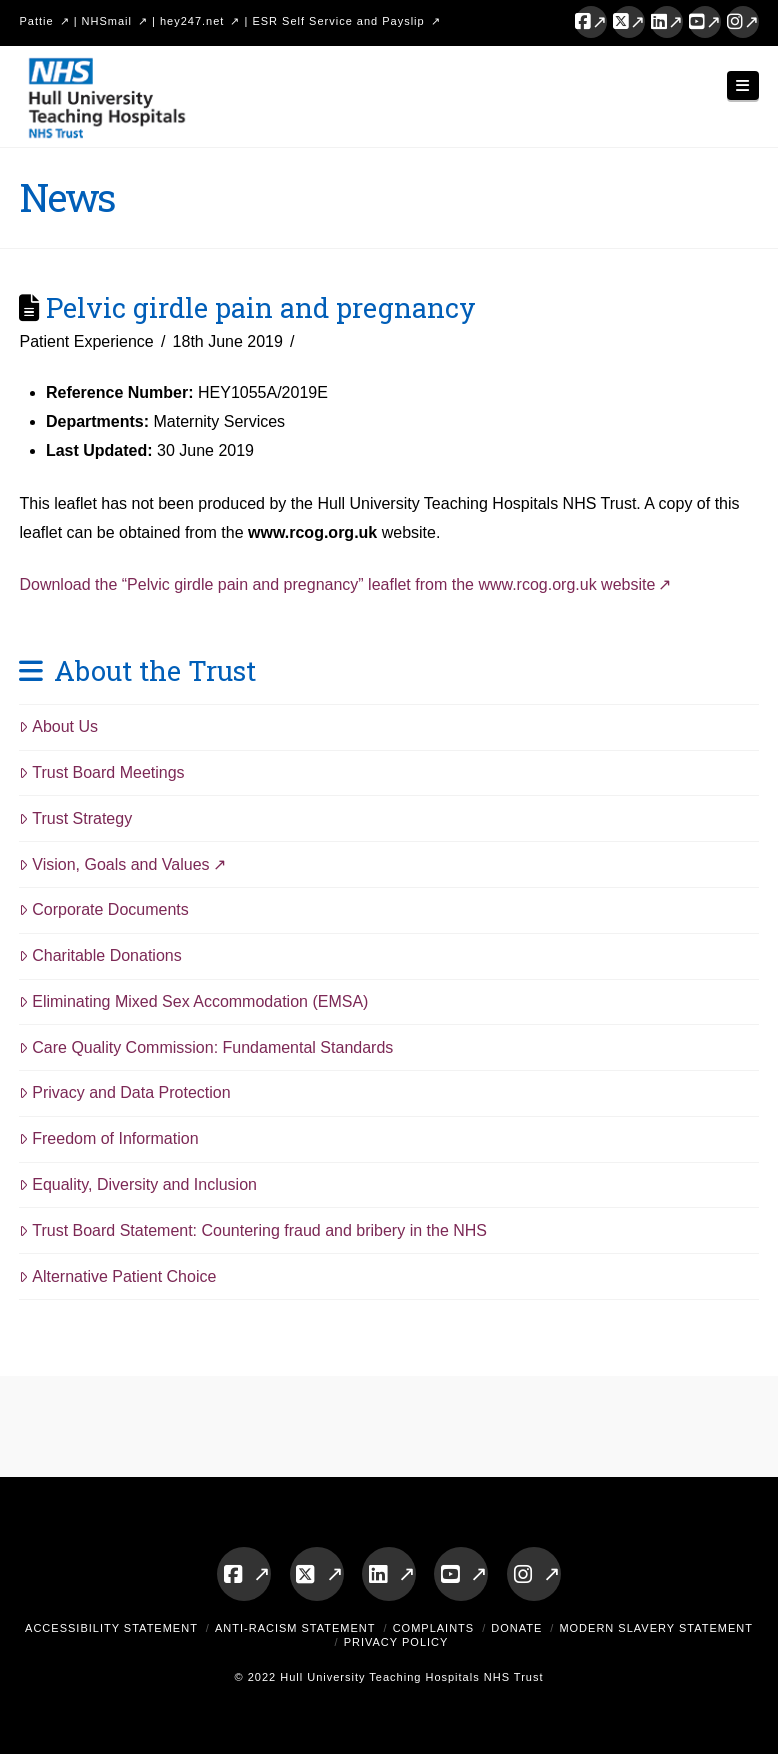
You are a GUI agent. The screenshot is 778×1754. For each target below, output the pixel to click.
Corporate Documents (103, 909)
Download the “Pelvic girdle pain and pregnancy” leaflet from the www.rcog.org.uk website (337, 584)
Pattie (36, 21)
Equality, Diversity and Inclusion (138, 1184)
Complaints (434, 1628)
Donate (516, 1628)
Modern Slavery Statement (656, 1628)
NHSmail (107, 21)
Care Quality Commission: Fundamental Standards (206, 1047)
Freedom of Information (108, 1138)
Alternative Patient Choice (117, 1276)
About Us (58, 726)
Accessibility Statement (111, 1628)
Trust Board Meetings (101, 772)
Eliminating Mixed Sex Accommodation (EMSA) (193, 1001)
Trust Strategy (75, 818)
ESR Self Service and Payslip (338, 21)
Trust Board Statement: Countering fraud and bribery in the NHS (253, 1230)
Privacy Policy (396, 1642)
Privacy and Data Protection (124, 1092)
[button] (743, 85)
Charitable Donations (100, 955)
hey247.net (192, 21)
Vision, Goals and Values (114, 864)
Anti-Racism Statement (295, 1628)
